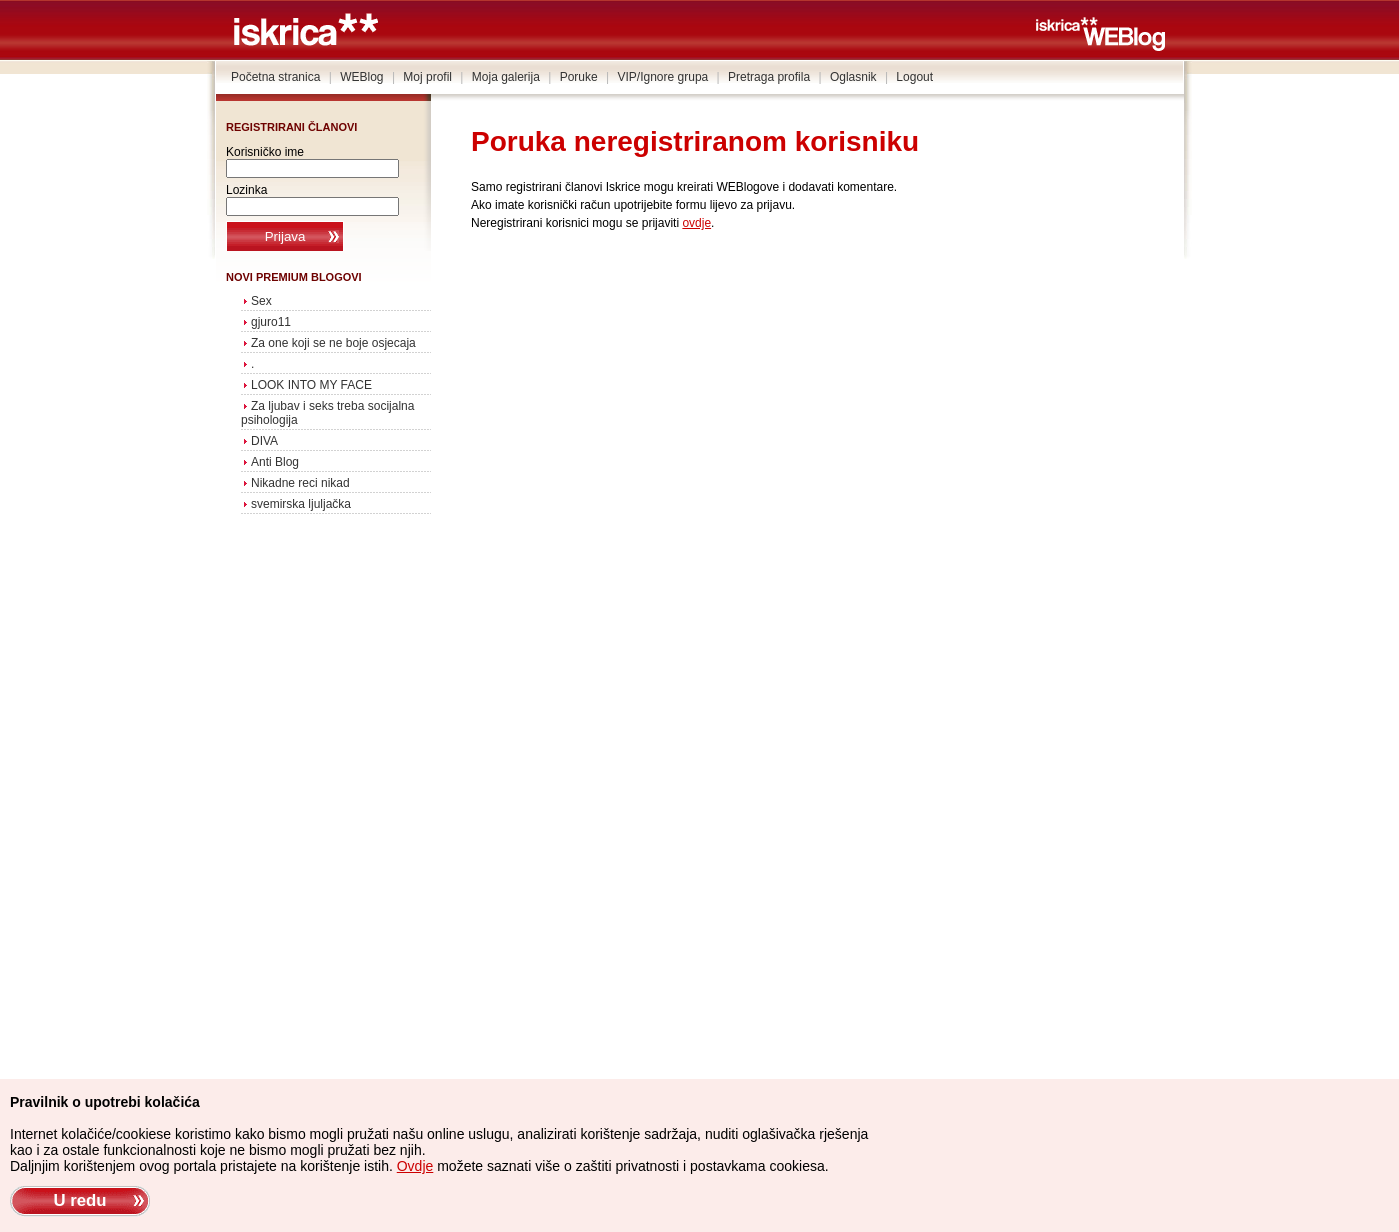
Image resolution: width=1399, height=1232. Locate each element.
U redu (79, 1200)
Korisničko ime (265, 152)
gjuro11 (271, 322)
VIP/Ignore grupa (663, 77)
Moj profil (427, 77)
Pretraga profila (769, 77)
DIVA (264, 441)
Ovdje (415, 1166)
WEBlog (361, 77)
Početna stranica (275, 77)
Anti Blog (275, 462)
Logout (914, 77)
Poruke (579, 77)
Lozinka (246, 190)
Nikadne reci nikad (300, 483)
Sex (261, 301)
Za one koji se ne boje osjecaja (333, 343)
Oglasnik (853, 77)
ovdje (696, 223)
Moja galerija (506, 77)
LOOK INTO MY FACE (311, 385)
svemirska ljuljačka (301, 504)
